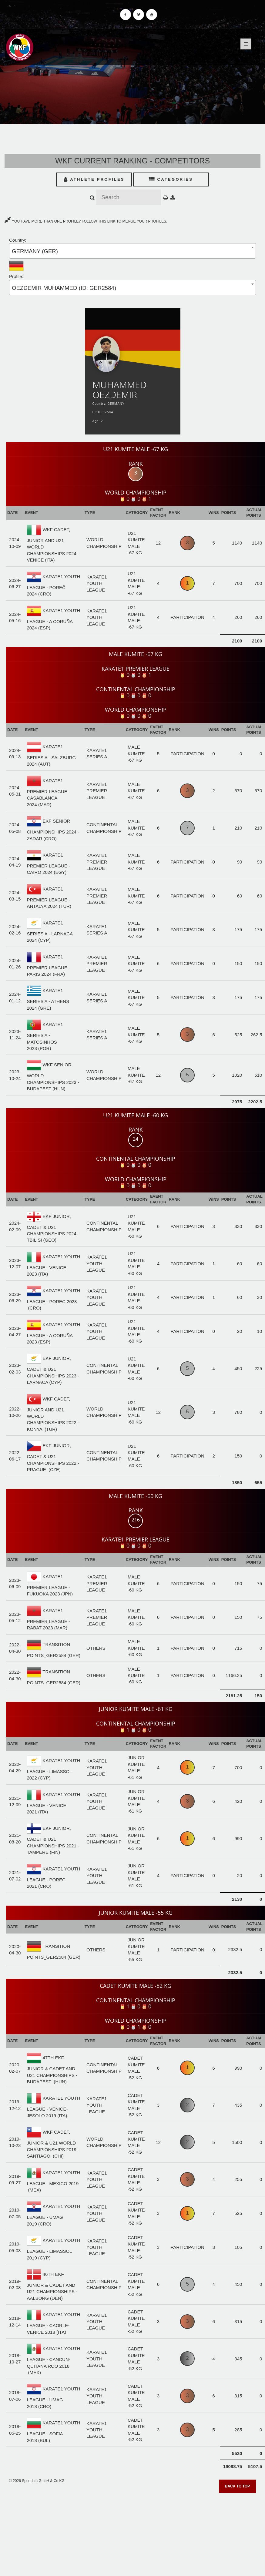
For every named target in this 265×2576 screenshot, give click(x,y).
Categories (171, 179)
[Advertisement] (133, 2532)
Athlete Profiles (94, 179)
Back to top (237, 2486)
